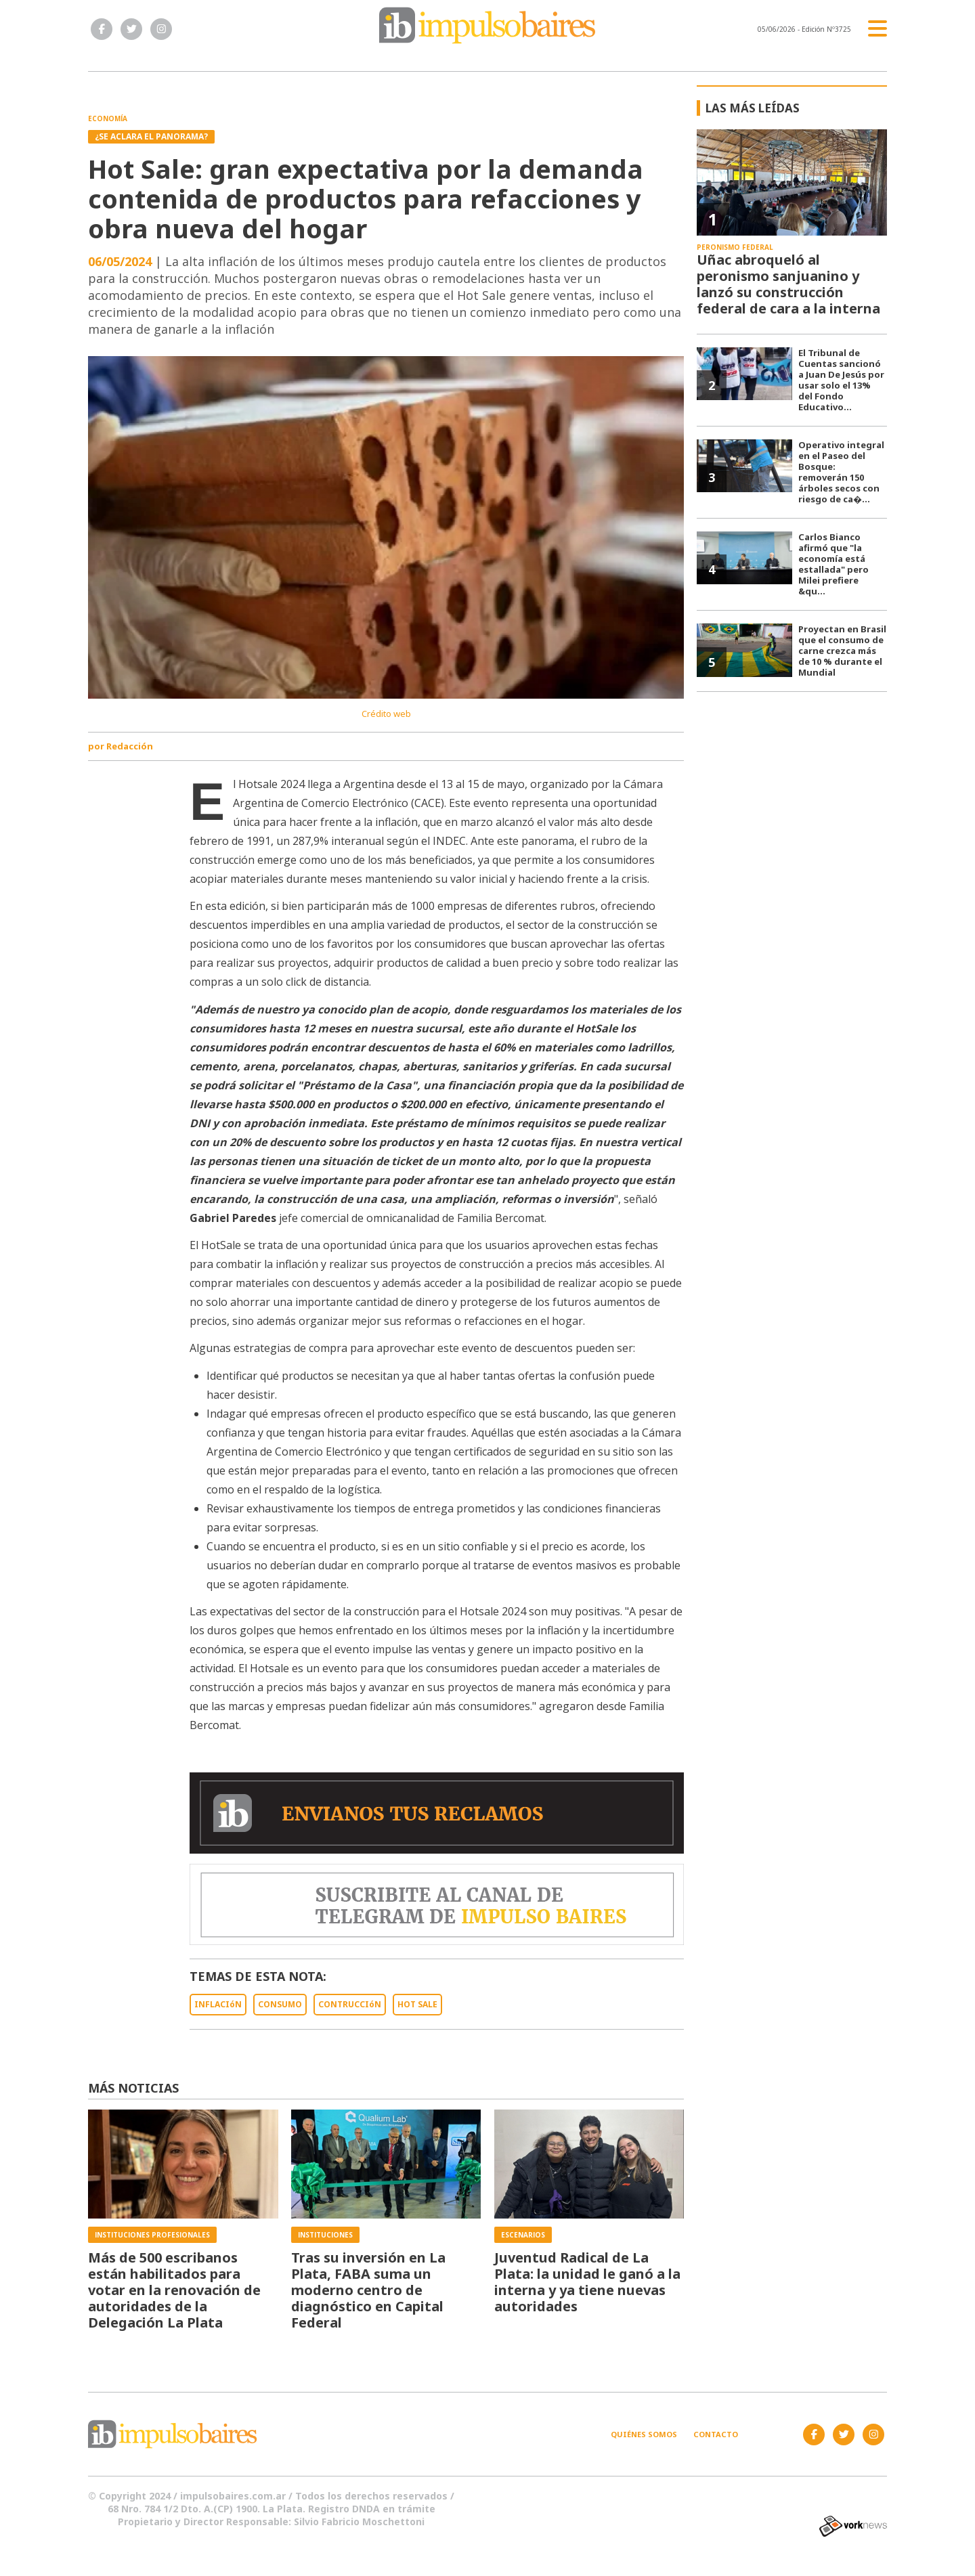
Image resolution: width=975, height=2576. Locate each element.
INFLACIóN (218, 2004)
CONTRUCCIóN (349, 2004)
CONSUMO (280, 2004)
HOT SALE (417, 2004)
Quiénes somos (644, 2434)
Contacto (715, 2434)
